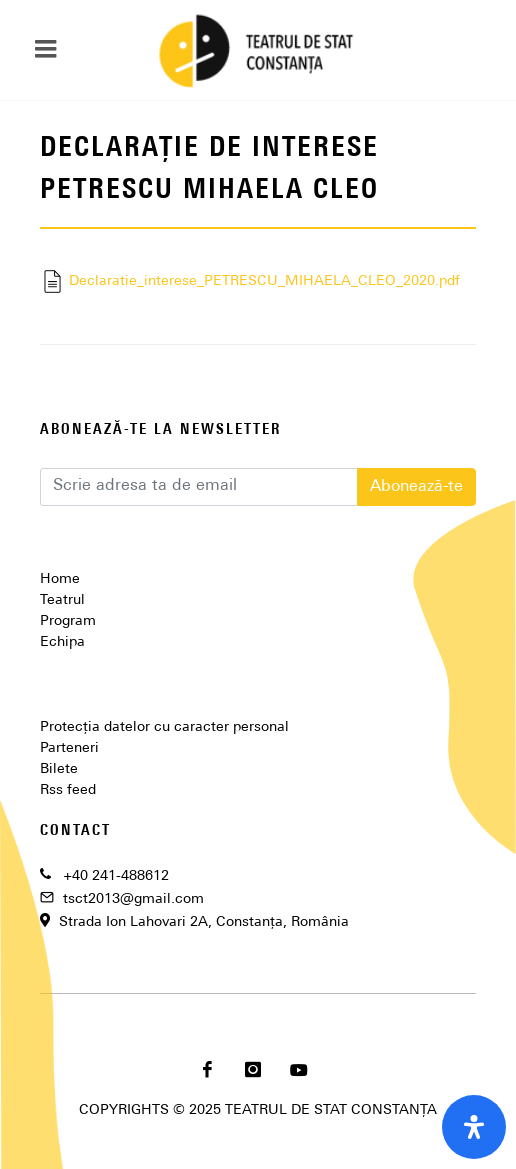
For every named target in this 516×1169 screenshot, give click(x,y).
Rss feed (68, 790)
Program (68, 621)
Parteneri (69, 748)
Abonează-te (416, 487)
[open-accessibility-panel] (474, 1127)
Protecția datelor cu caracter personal (164, 727)
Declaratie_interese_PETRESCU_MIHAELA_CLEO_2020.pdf (250, 281)
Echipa (62, 642)
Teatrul (62, 600)
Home (60, 579)
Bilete (59, 769)
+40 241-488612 (116, 876)
